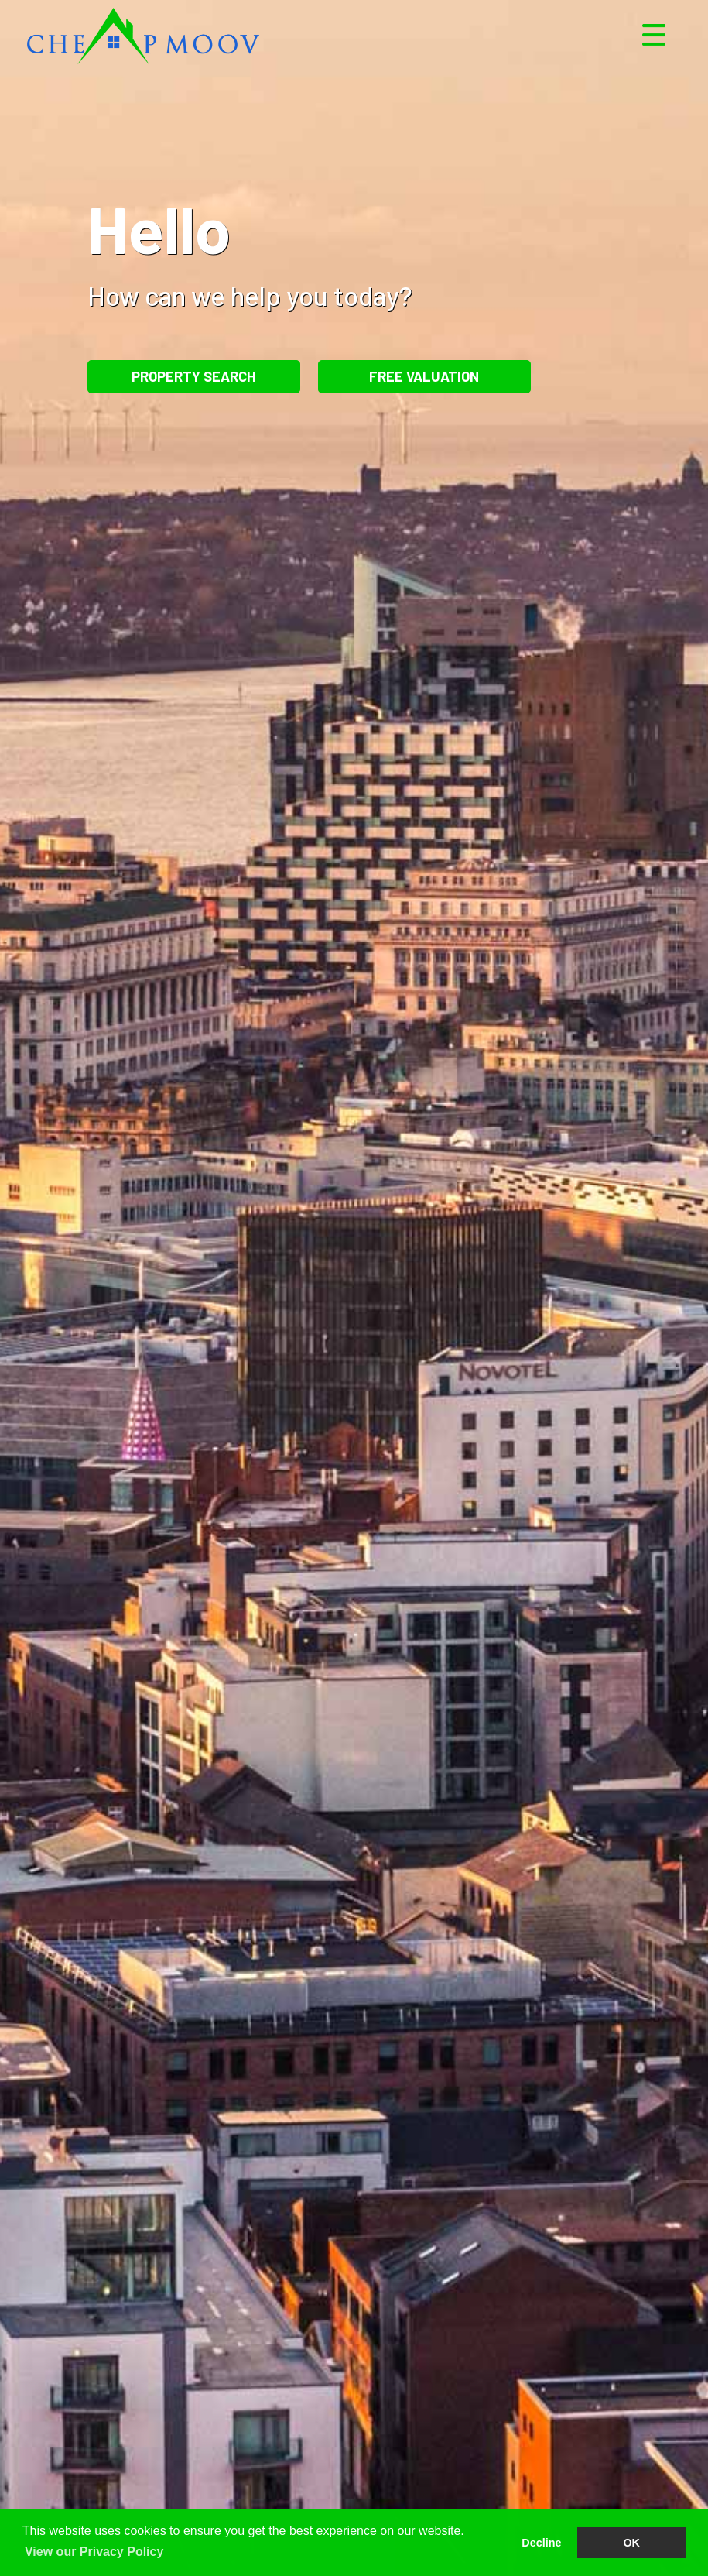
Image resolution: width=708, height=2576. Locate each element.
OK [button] (631, 2543)
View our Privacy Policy (94, 2551)
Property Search (194, 376)
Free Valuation (424, 376)
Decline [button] (541, 2543)
